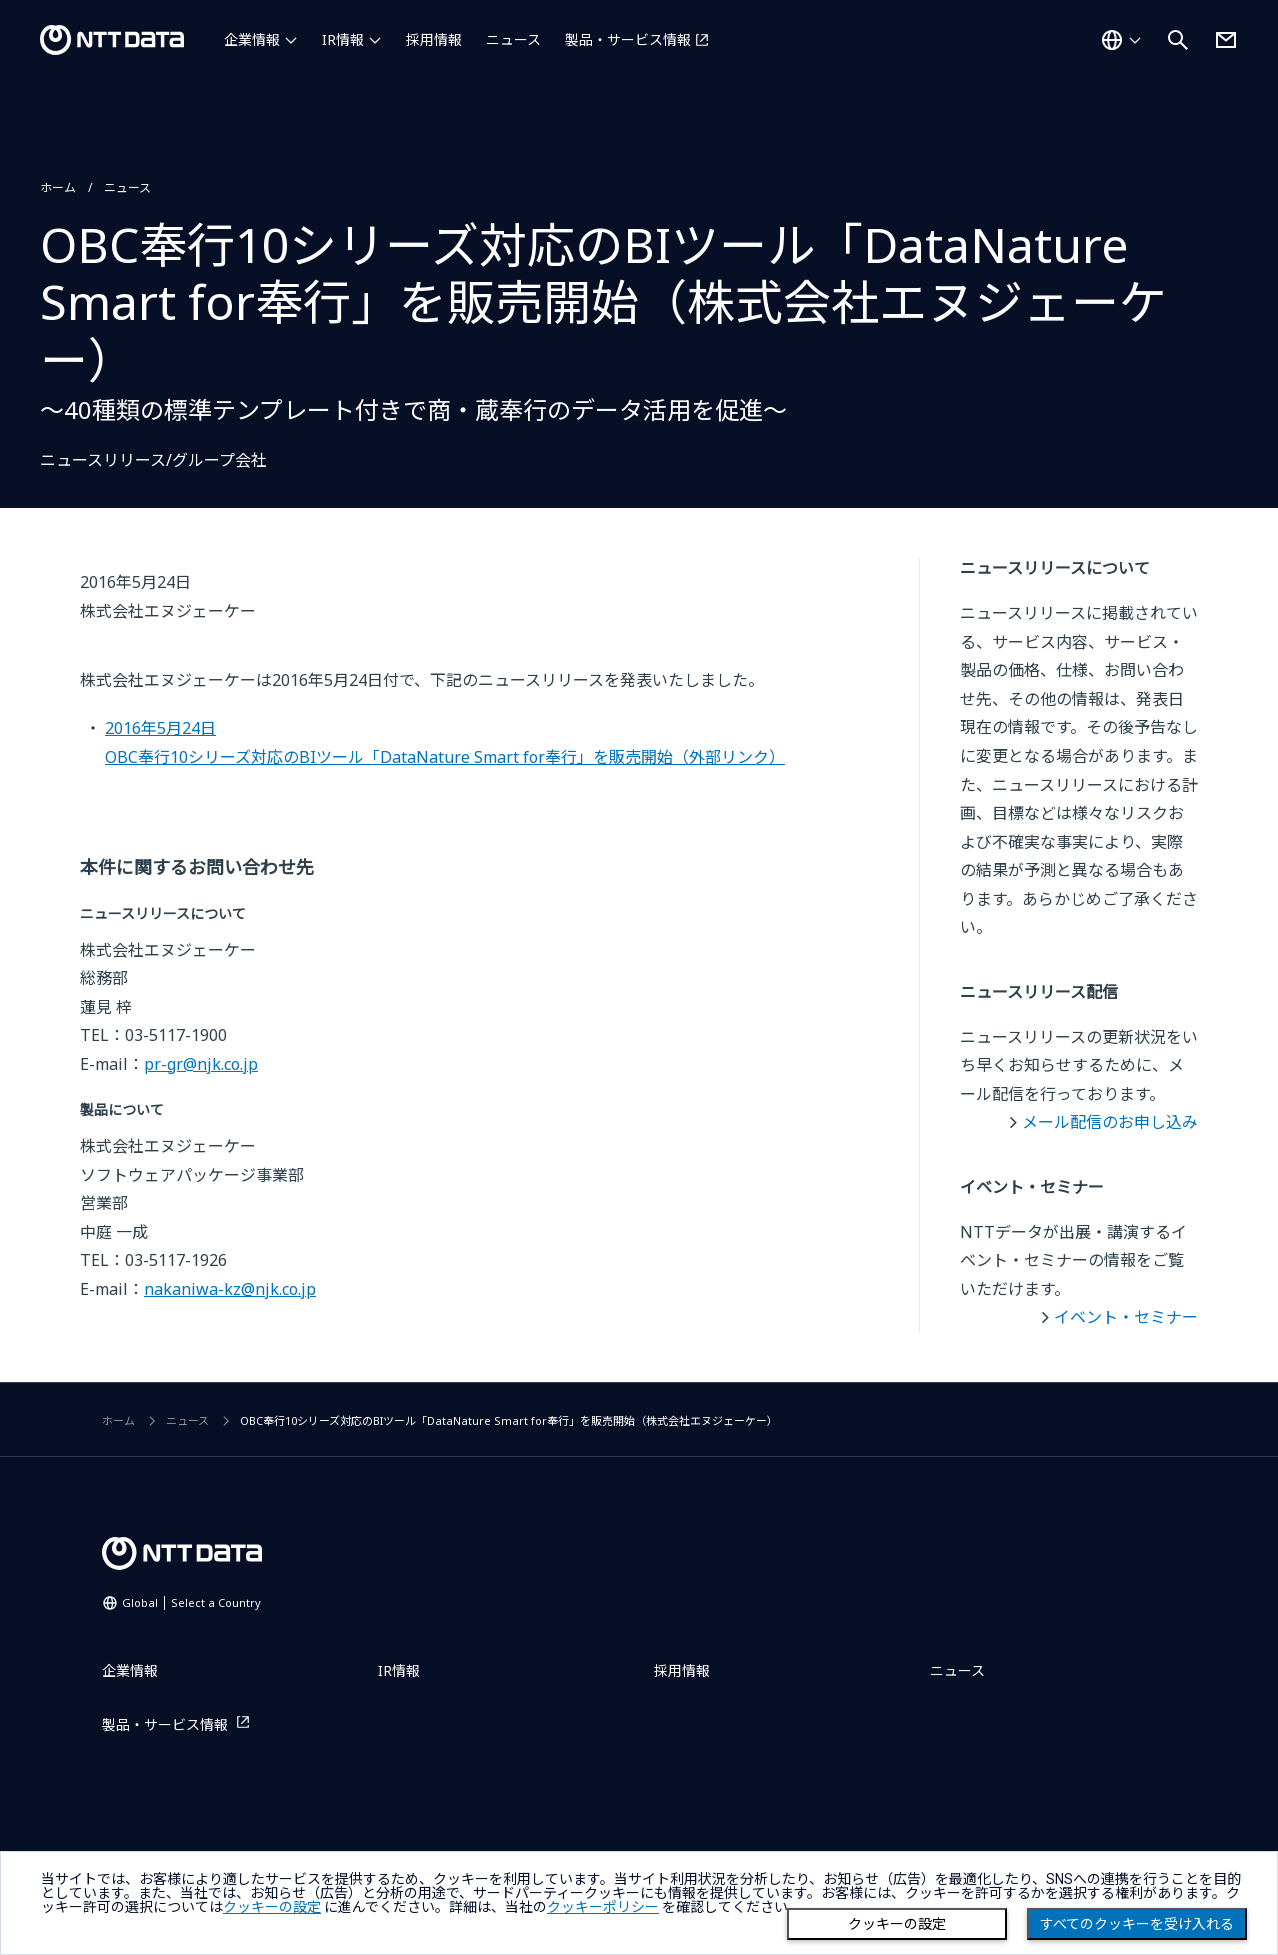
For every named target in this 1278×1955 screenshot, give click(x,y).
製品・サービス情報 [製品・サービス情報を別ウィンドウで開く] (628, 39)
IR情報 (343, 39)
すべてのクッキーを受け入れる (1137, 1924)
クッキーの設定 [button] (272, 1907)
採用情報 (434, 39)
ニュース (513, 39)
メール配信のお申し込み (1110, 1122)
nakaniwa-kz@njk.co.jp (230, 1289)
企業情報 (252, 39)
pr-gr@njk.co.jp (201, 1064)
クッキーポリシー (603, 1907)
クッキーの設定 (897, 1924)
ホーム (58, 187)
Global (191, 1602)
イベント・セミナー (1126, 1317)
